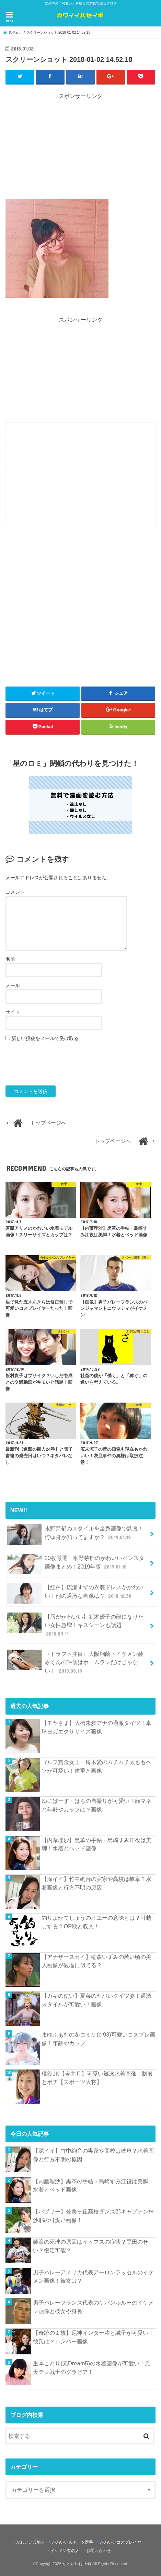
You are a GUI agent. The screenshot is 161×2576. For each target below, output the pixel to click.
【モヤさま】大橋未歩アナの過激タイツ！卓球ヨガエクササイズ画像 (96, 1727)
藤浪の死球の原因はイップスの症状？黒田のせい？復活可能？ (90, 2246)
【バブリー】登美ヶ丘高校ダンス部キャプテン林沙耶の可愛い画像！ (93, 2215)
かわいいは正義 (76, 2564)
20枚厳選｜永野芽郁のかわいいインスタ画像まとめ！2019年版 (75, 1564)
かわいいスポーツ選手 (72, 2542)
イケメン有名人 (64, 2551)
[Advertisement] (80, 148)
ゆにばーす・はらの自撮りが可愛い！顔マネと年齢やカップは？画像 (96, 1805)
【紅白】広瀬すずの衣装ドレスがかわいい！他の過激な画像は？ (75, 1593)
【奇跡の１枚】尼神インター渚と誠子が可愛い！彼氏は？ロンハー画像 (93, 2337)
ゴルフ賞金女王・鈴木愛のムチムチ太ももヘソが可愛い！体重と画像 (96, 1766)
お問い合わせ (98, 2551)
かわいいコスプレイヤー (122, 2542)
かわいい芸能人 (30, 2542)
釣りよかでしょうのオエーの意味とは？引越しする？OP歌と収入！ (96, 1922)
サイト (12, 1012)
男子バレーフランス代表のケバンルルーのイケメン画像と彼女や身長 (93, 2306)
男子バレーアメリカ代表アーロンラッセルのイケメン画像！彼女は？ (93, 2276)
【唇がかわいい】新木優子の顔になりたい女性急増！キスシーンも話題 (75, 1625)
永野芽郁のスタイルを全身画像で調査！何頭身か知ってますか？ (75, 1534)
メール (12, 985)
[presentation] (57, 1063)
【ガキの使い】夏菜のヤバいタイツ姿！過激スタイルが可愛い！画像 (96, 2000)
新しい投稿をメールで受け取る (45, 1038)
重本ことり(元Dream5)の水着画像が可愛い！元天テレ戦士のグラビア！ (91, 2367)
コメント (15, 892)
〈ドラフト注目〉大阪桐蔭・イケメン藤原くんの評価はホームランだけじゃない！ (75, 1662)
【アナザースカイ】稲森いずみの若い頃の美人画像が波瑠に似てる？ (96, 1961)
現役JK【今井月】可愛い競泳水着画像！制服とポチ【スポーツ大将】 (97, 2078)
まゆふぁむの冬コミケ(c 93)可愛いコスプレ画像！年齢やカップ (98, 2038)
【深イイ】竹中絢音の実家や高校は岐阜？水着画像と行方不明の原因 (96, 1883)
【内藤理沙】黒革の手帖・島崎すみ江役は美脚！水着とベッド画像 (96, 1844)
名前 (10, 959)
